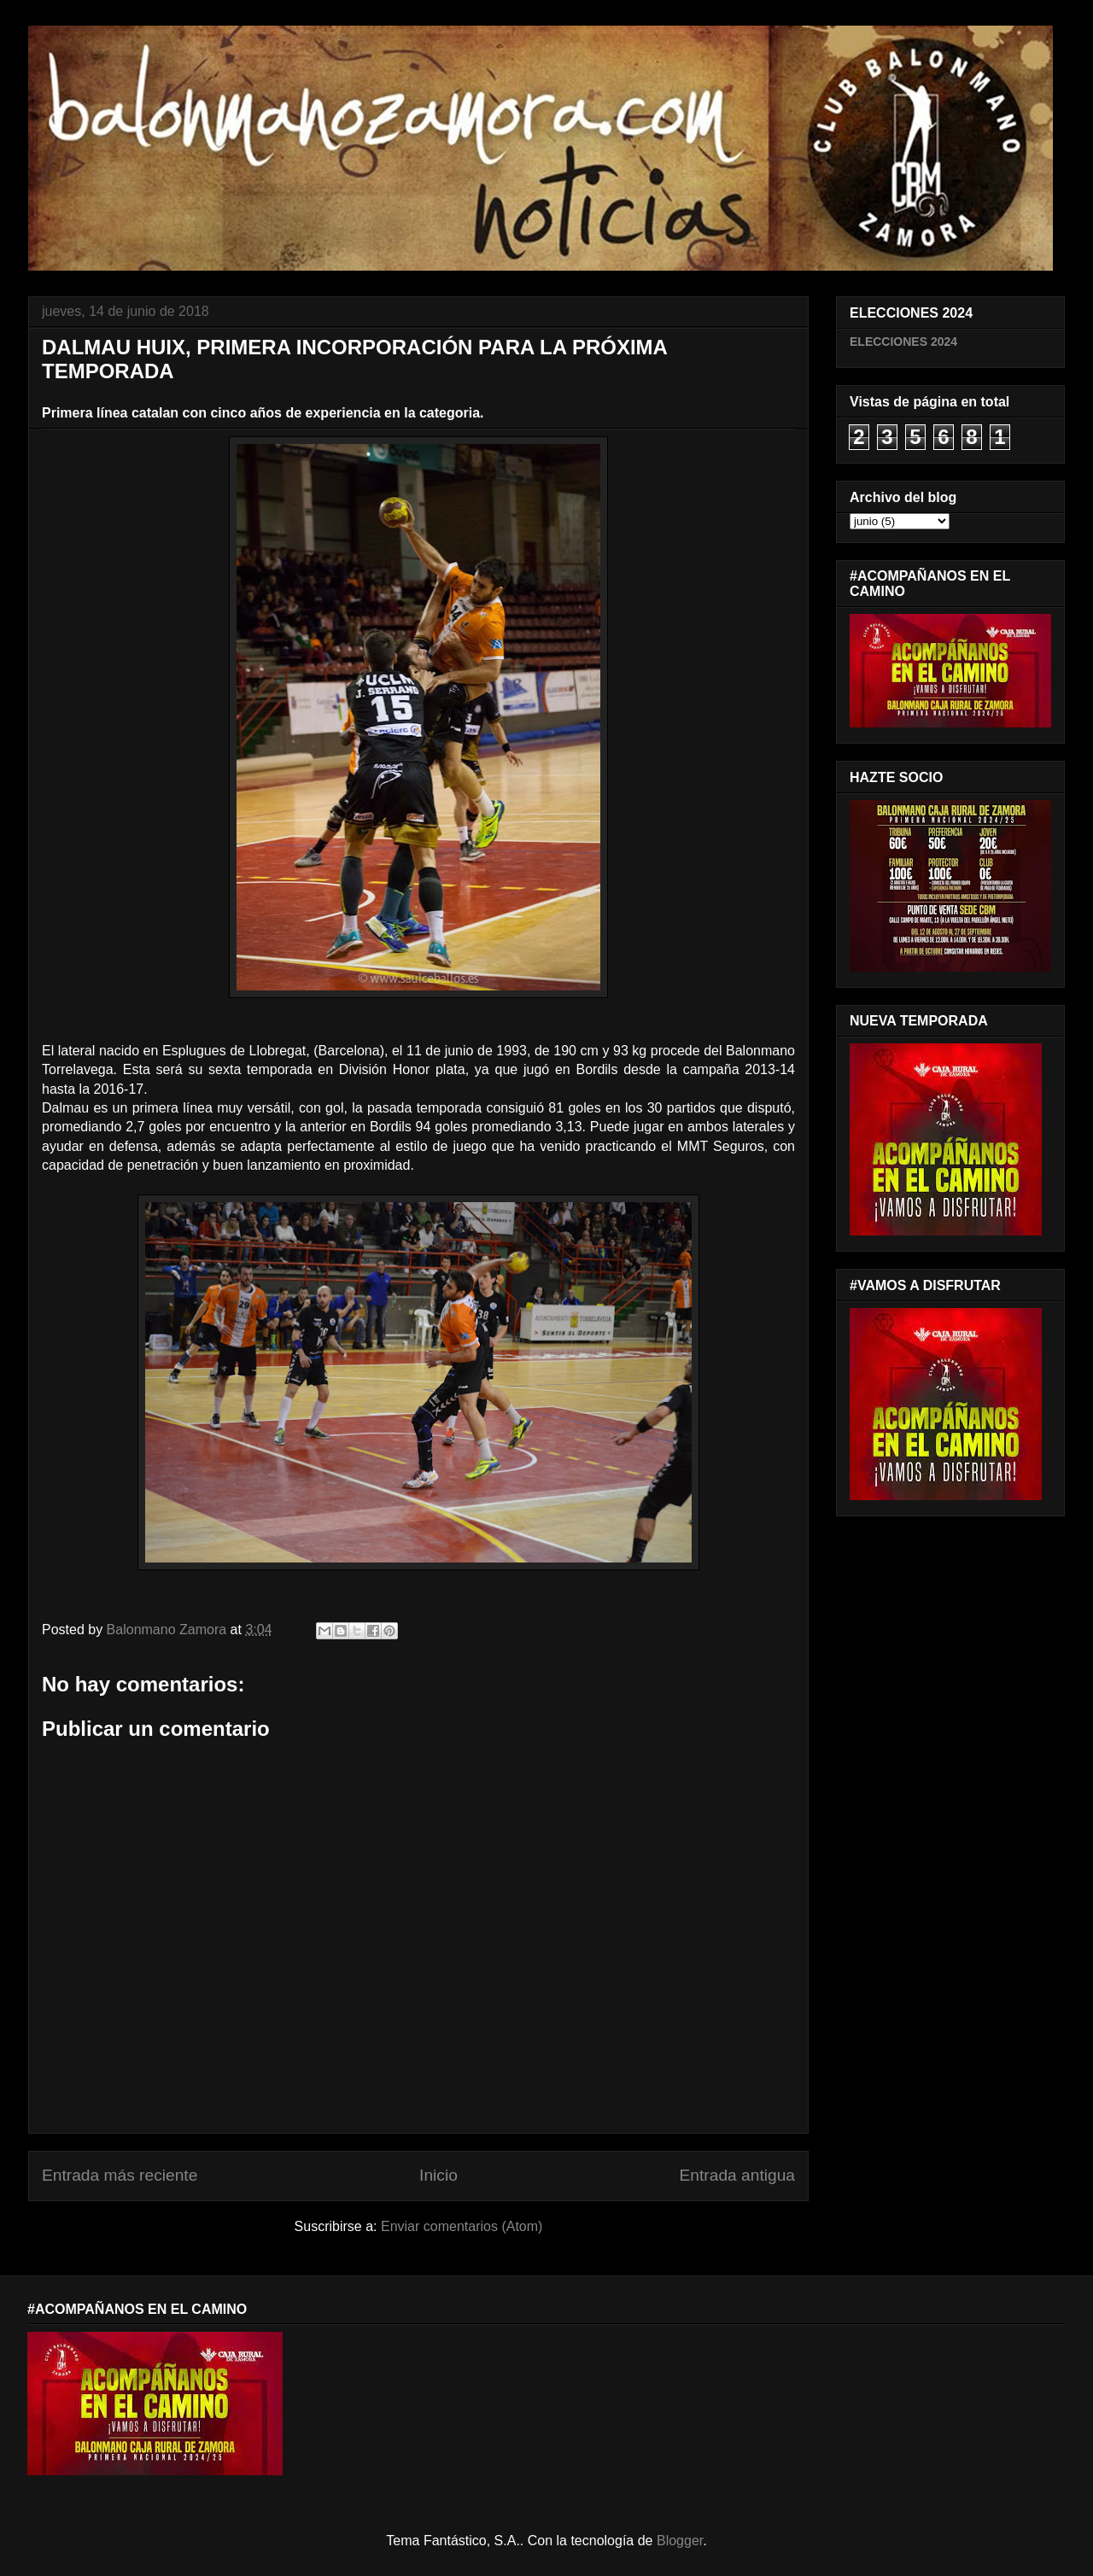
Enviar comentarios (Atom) (461, 2226)
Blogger (680, 2540)
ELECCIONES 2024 (903, 341)
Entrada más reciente (119, 2175)
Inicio (438, 2175)
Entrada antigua (737, 2175)
